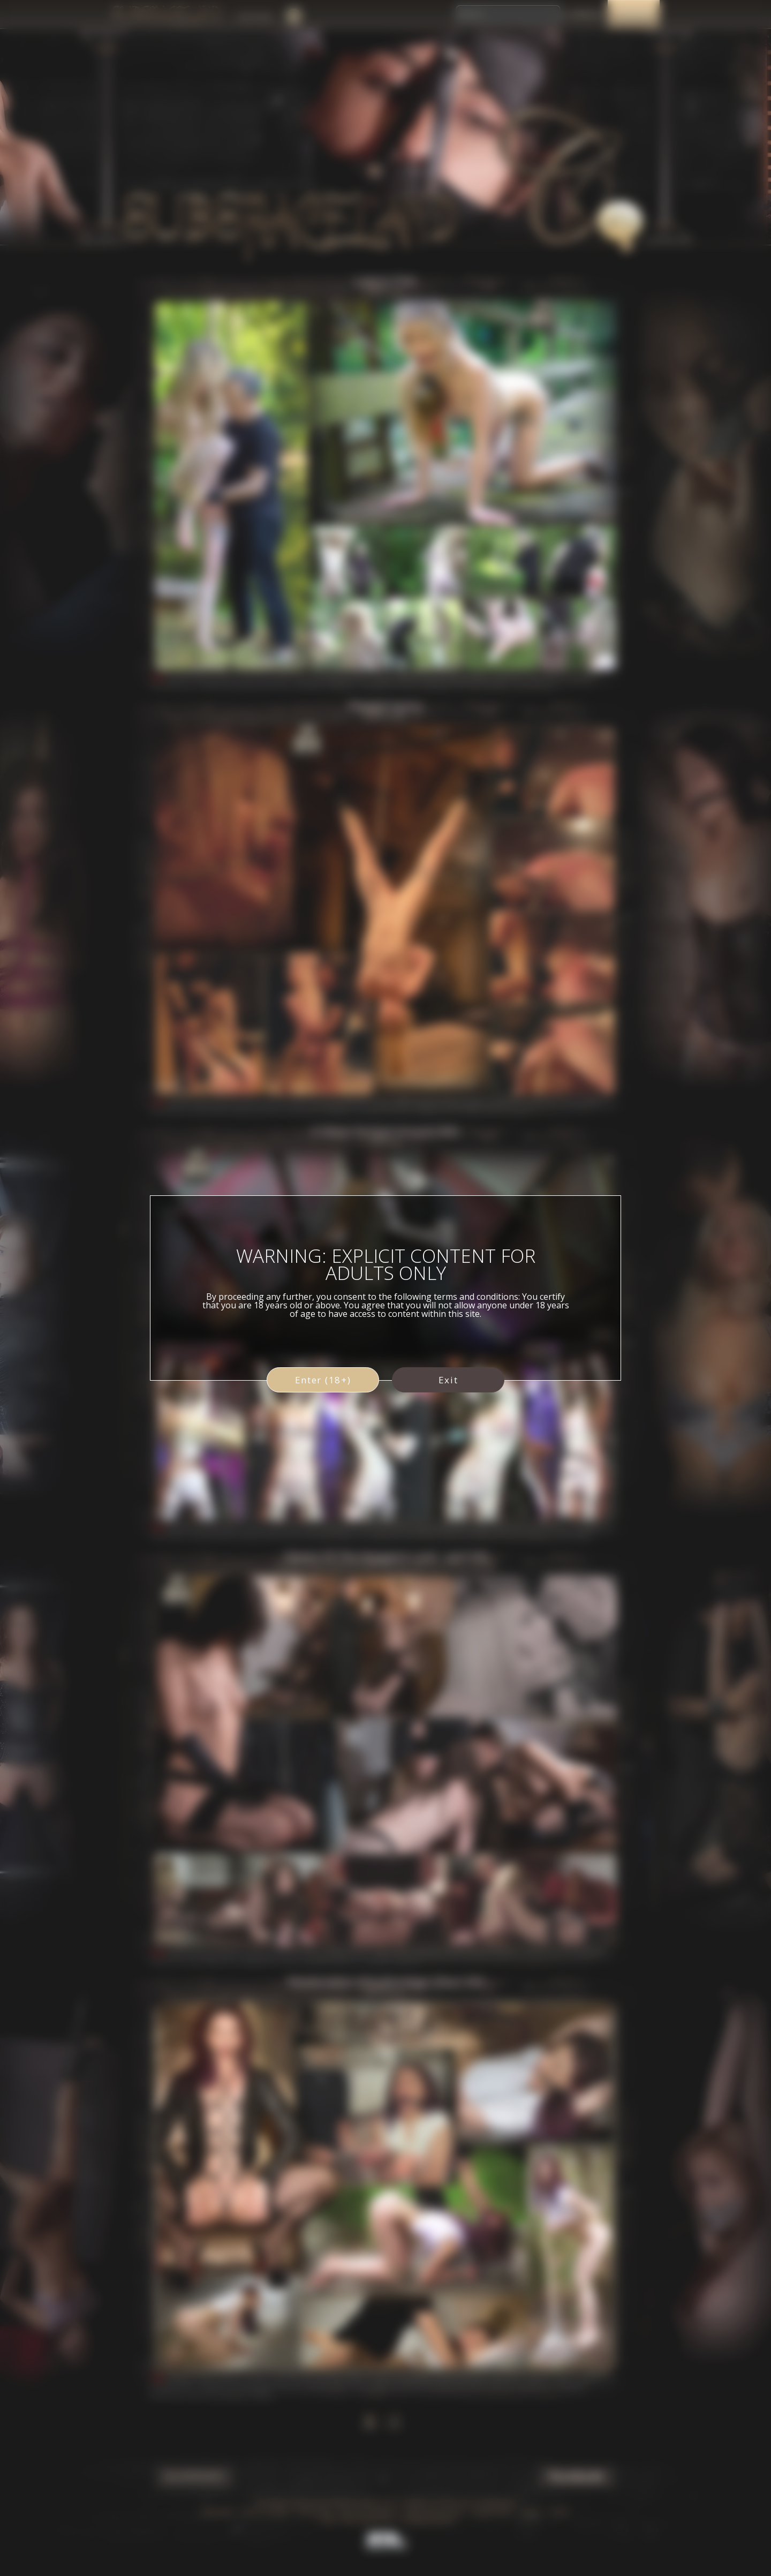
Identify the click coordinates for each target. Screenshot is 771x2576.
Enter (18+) (323, 1380)
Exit (448, 1380)
